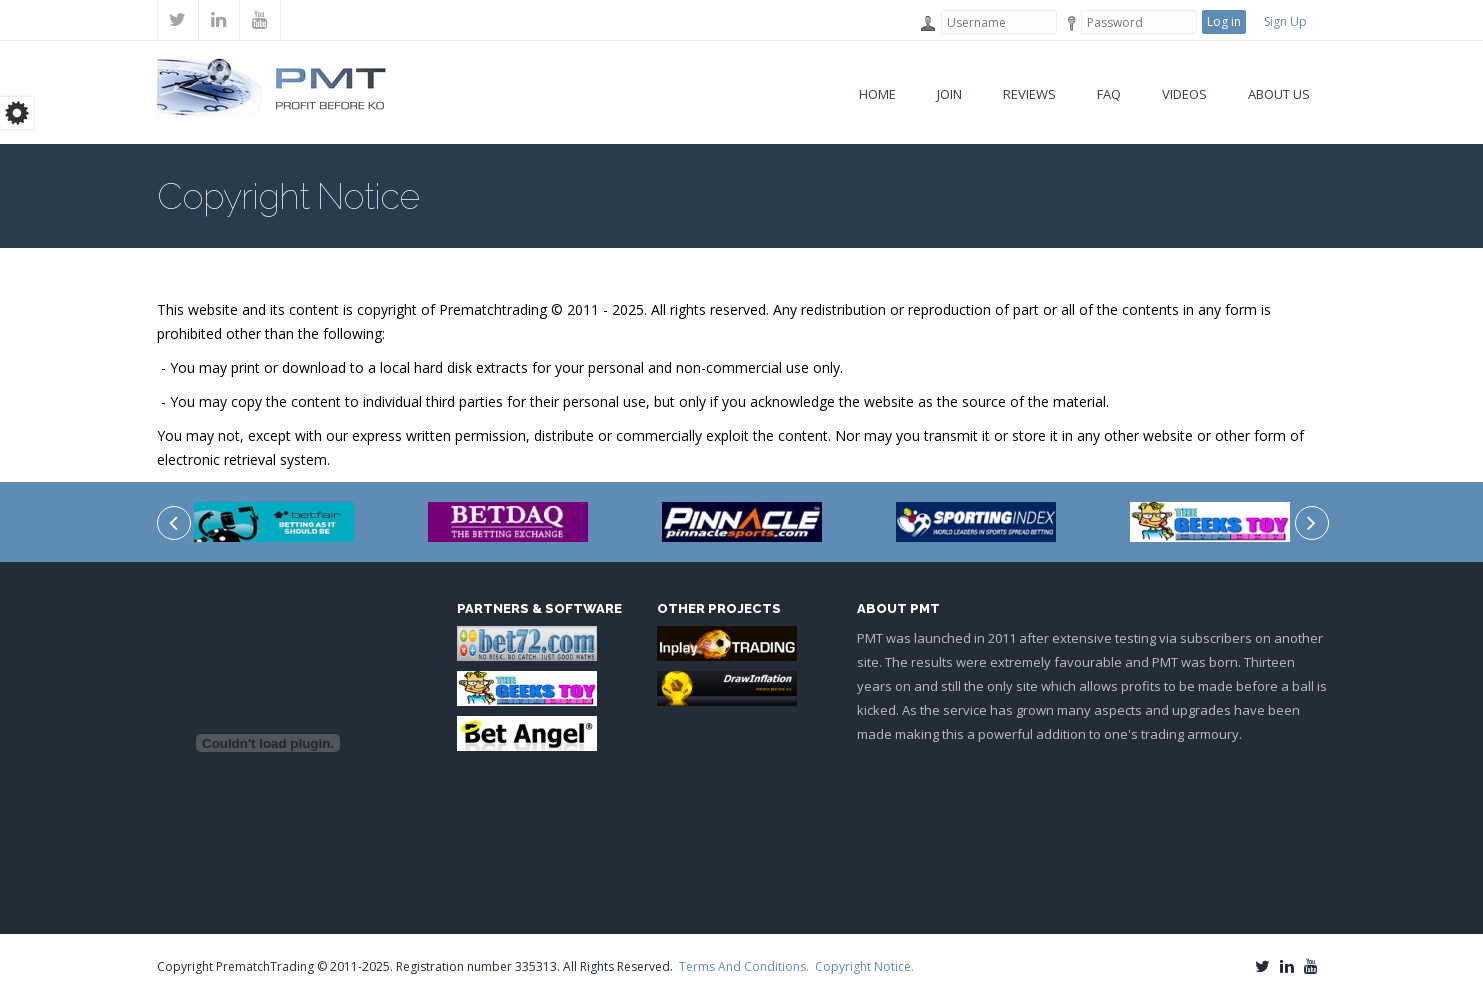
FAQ (1109, 94)
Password (1066, 23)
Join (949, 94)
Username (926, 23)
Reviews (1029, 94)
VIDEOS (1184, 94)
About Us (1279, 94)
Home (877, 94)
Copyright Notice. (864, 966)
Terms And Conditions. (744, 966)
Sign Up (1285, 21)
